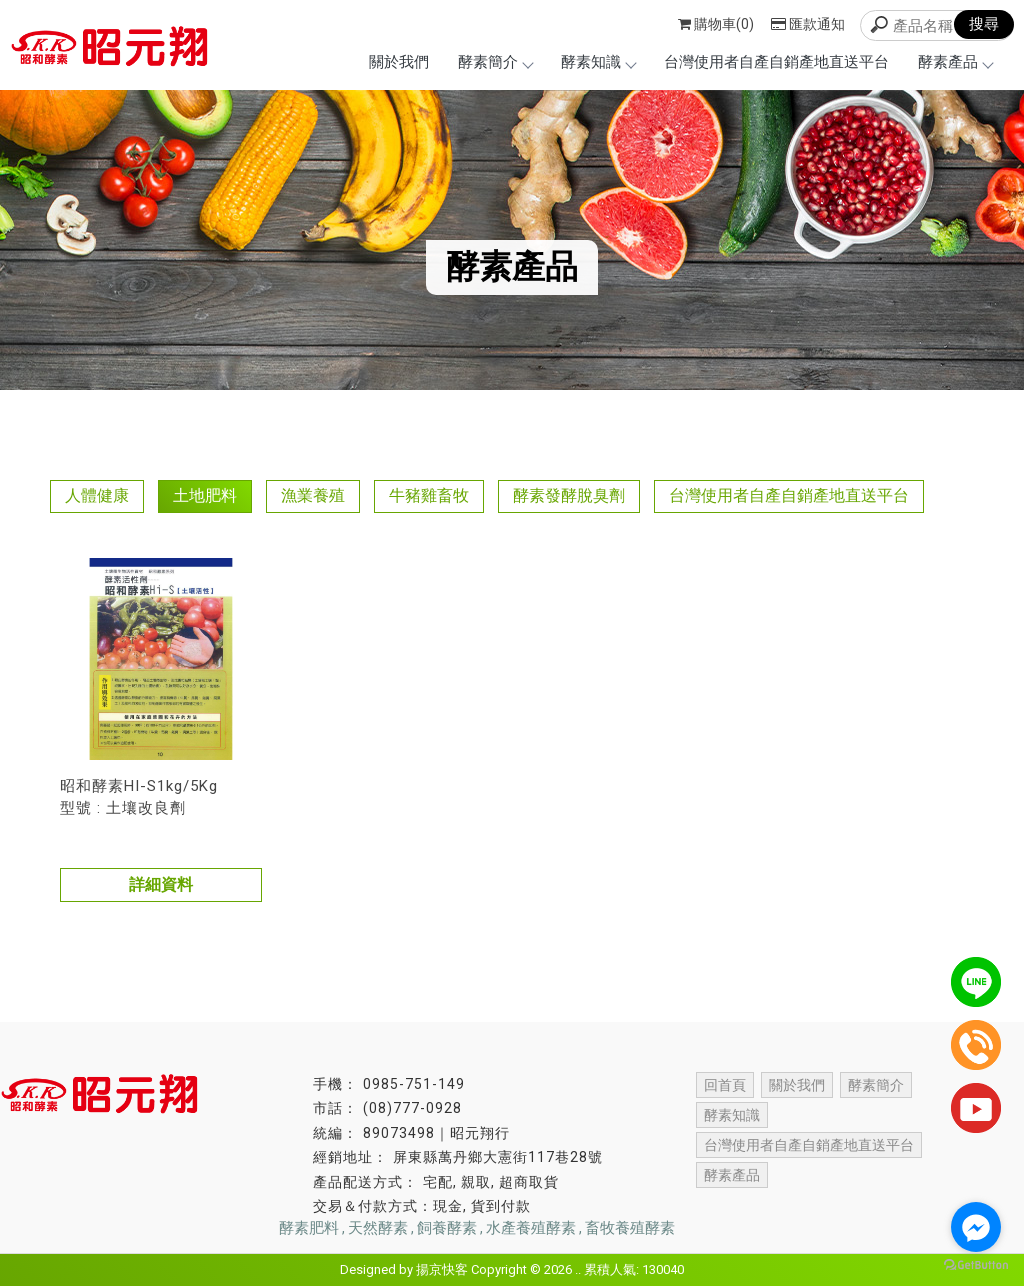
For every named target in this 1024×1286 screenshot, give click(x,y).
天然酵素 (378, 1228)
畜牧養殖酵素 (630, 1228)
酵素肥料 (309, 1228)
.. (578, 1269)
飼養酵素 (447, 1228)
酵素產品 (955, 62)
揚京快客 (442, 1269)
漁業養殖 (313, 495)
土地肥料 (205, 495)
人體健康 (97, 495)
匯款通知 (808, 24)
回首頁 (725, 1085)
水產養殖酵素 (531, 1228)
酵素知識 (598, 62)
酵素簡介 (495, 62)
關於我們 (399, 62)
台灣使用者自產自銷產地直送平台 (776, 62)
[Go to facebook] (976, 1227)
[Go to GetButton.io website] (976, 1265)
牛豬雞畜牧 (429, 495)
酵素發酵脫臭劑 (569, 495)
